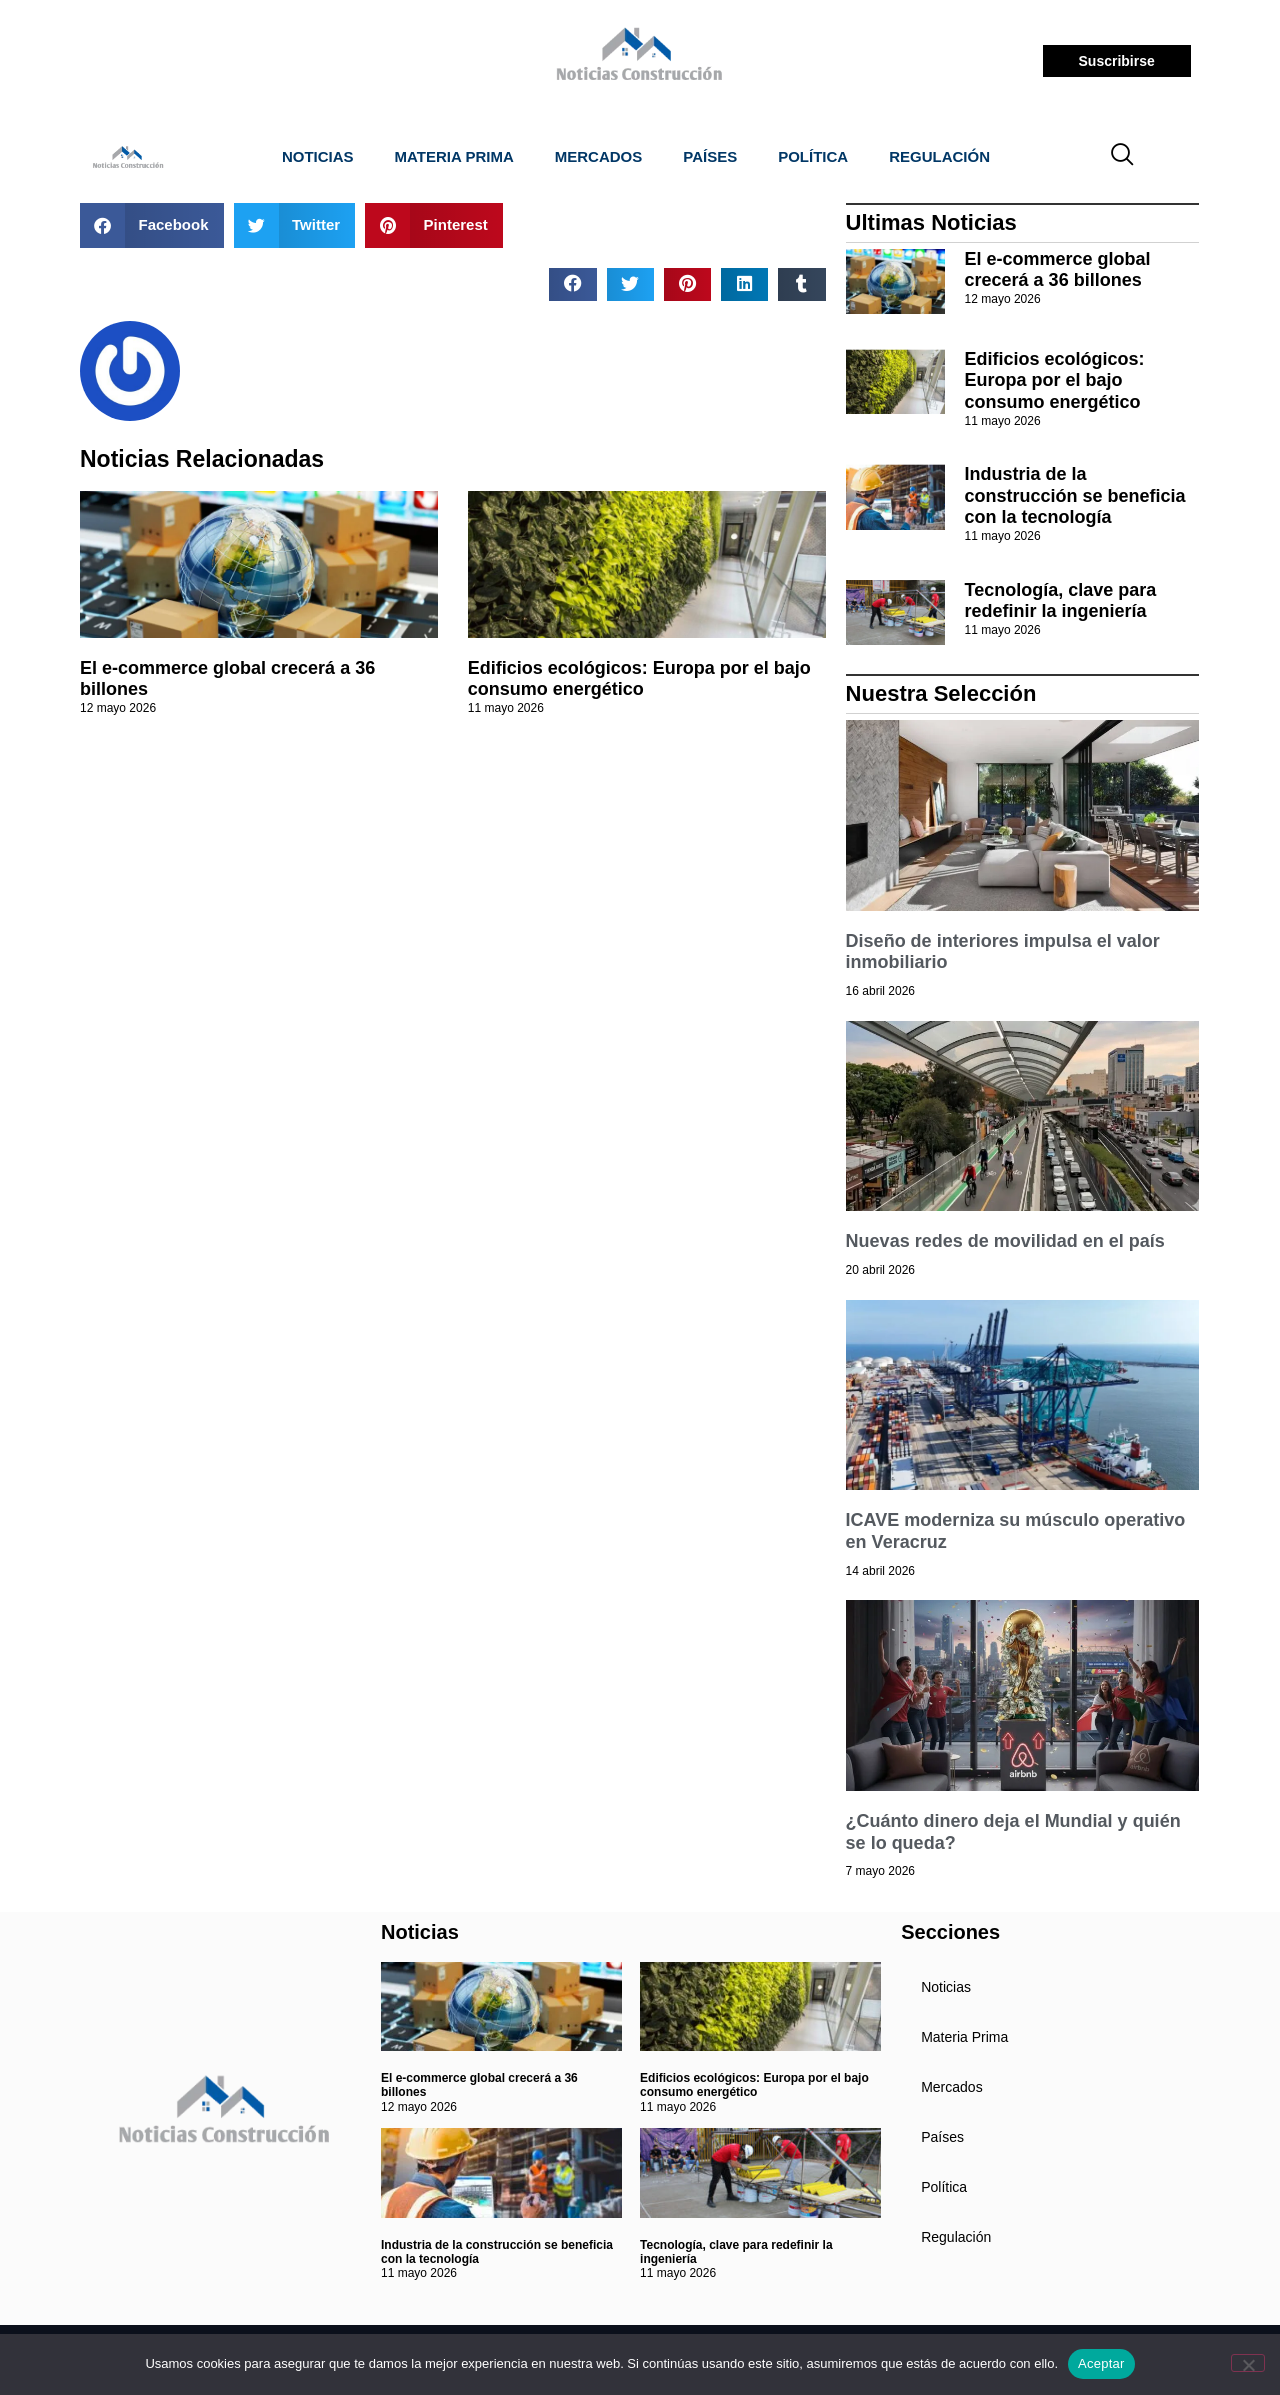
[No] (1248, 2363)
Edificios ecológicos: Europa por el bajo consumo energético (639, 679)
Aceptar (1101, 2363)
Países (710, 156)
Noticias (318, 156)
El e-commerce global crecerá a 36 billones (1058, 270)
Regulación (939, 156)
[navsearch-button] (1123, 157)
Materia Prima (454, 156)
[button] (152, 225)
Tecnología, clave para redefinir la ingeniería (1061, 601)
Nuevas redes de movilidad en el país (1005, 1241)
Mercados (599, 156)
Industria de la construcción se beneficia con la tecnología (1075, 495)
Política (813, 156)
